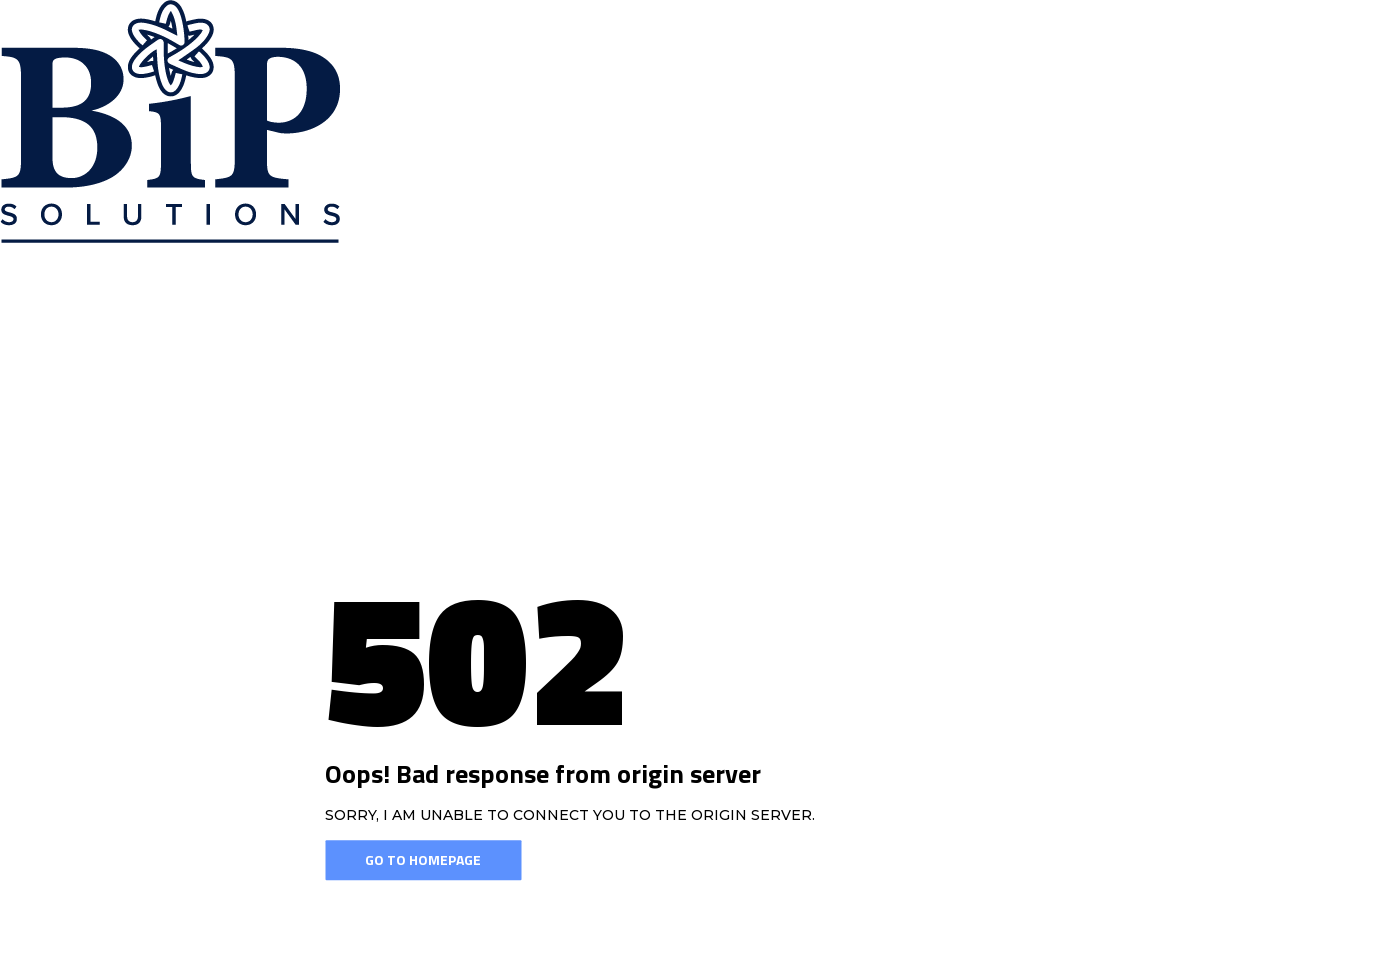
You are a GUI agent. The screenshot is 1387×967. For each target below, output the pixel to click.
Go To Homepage (423, 860)
